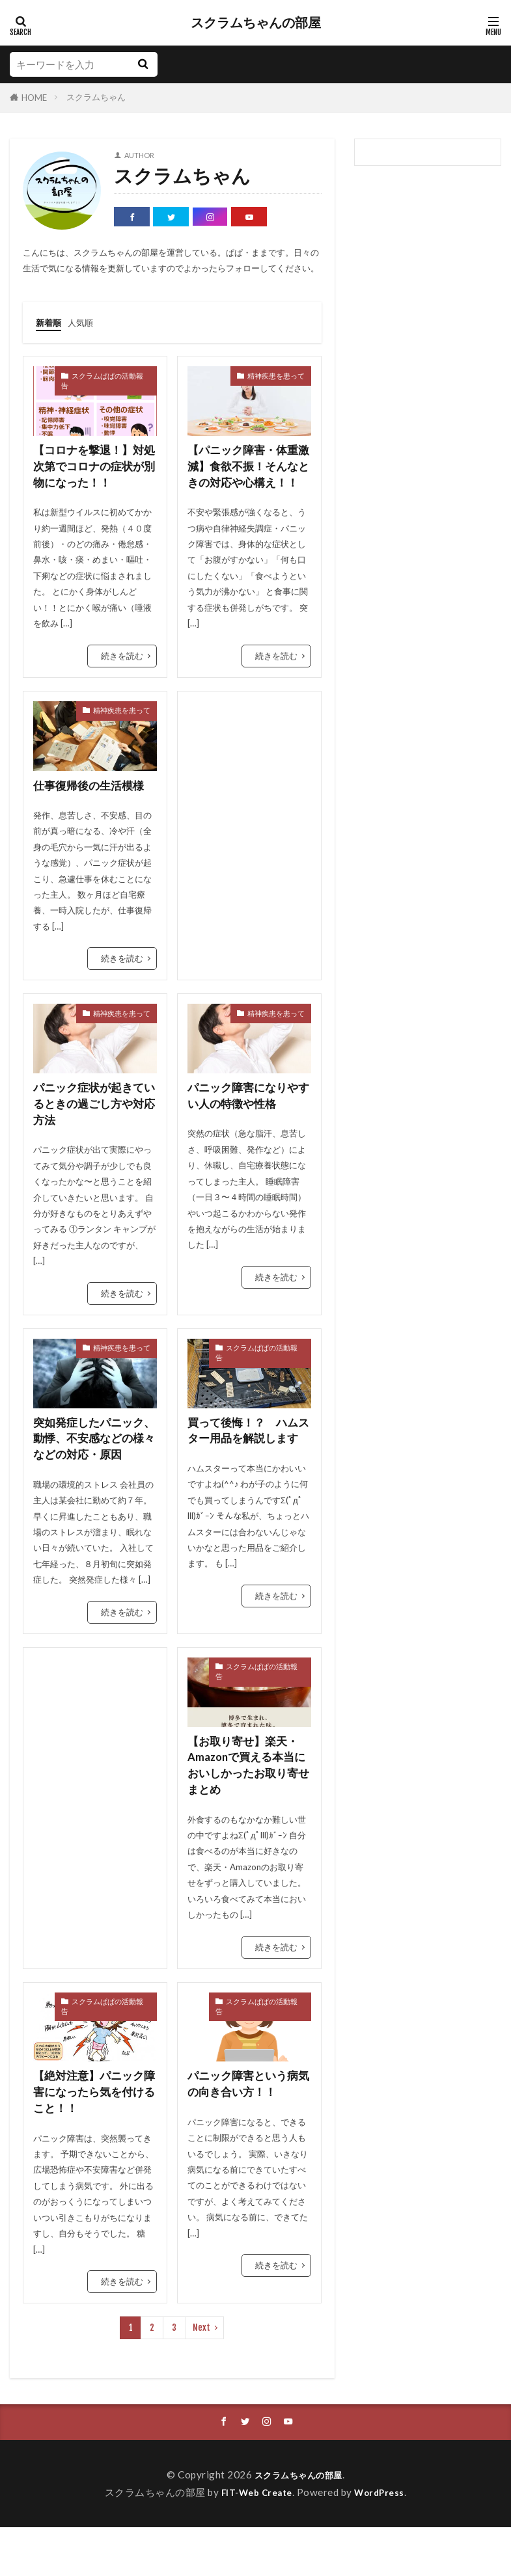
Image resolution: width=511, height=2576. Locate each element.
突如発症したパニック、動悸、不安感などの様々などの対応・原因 (91, 1470)
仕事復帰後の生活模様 (91, 804)
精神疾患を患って (276, 375)
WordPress (384, 2541)
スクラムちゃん (96, 97)
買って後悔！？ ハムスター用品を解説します (246, 1462)
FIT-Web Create (254, 2541)
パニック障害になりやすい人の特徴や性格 (246, 1116)
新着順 (50, 322)
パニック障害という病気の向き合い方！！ (246, 2130)
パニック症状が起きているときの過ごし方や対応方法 (91, 1125)
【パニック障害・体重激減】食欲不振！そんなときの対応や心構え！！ (246, 475)
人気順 (86, 322)
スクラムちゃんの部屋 (256, 22)
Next (201, 2375)
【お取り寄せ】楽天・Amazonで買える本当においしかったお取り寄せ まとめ (246, 1809)
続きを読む (122, 657)
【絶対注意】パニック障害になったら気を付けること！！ (91, 2139)
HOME (34, 97)
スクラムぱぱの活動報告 (102, 380)
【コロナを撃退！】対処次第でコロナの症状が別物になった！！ (91, 467)
